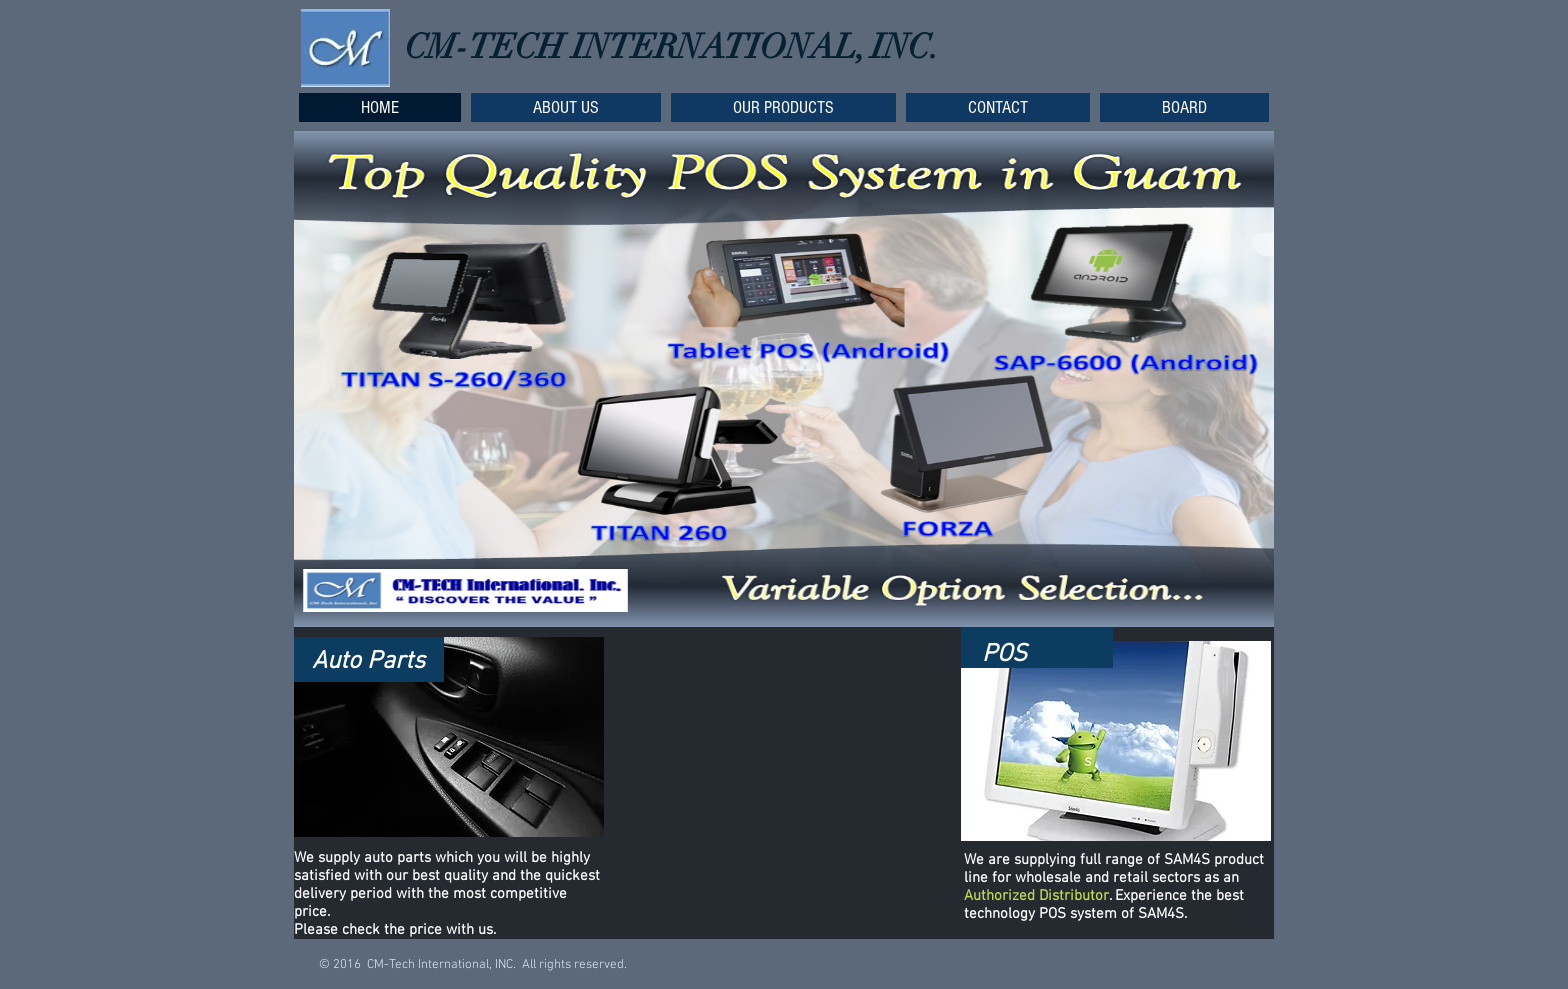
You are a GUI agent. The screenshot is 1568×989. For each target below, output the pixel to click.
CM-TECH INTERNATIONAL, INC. (672, 47)
